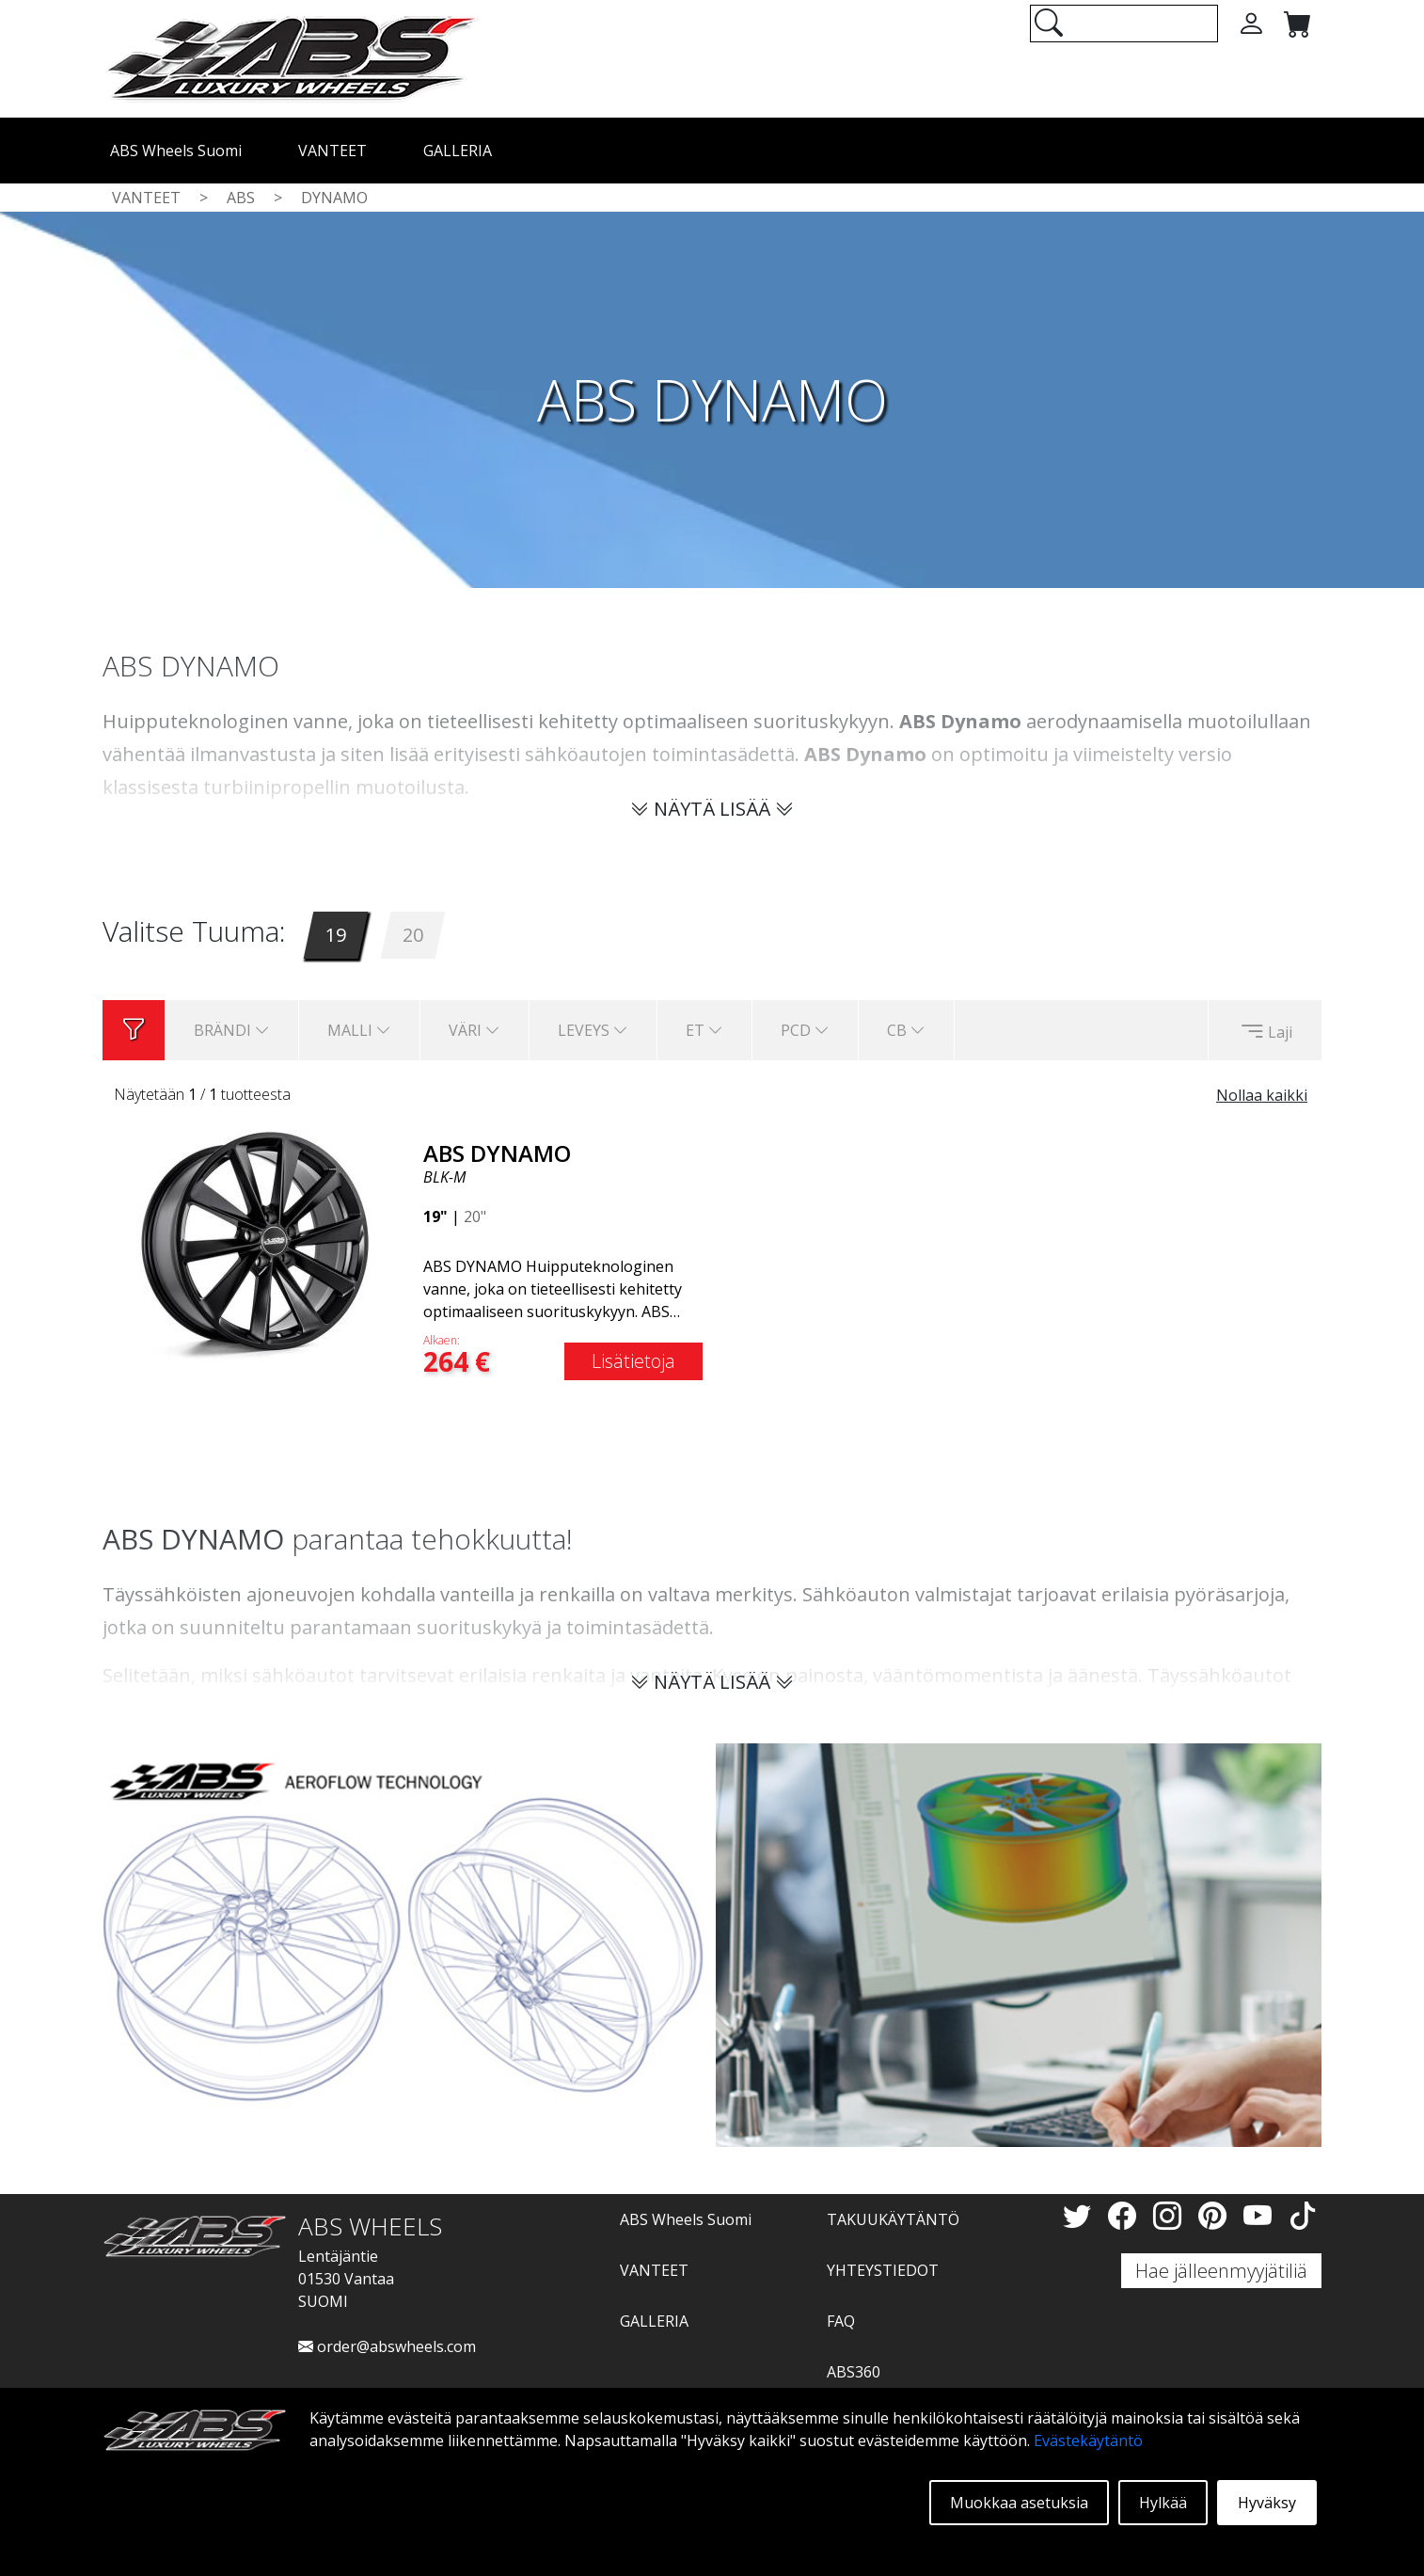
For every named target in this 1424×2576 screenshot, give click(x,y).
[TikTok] (1302, 2215)
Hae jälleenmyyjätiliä (1221, 2270)
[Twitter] (1080, 2215)
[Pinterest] (1216, 2215)
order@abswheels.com (387, 2346)
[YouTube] (1261, 2215)
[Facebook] (1125, 2215)
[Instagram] (1171, 2215)
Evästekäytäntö (1088, 2440)
